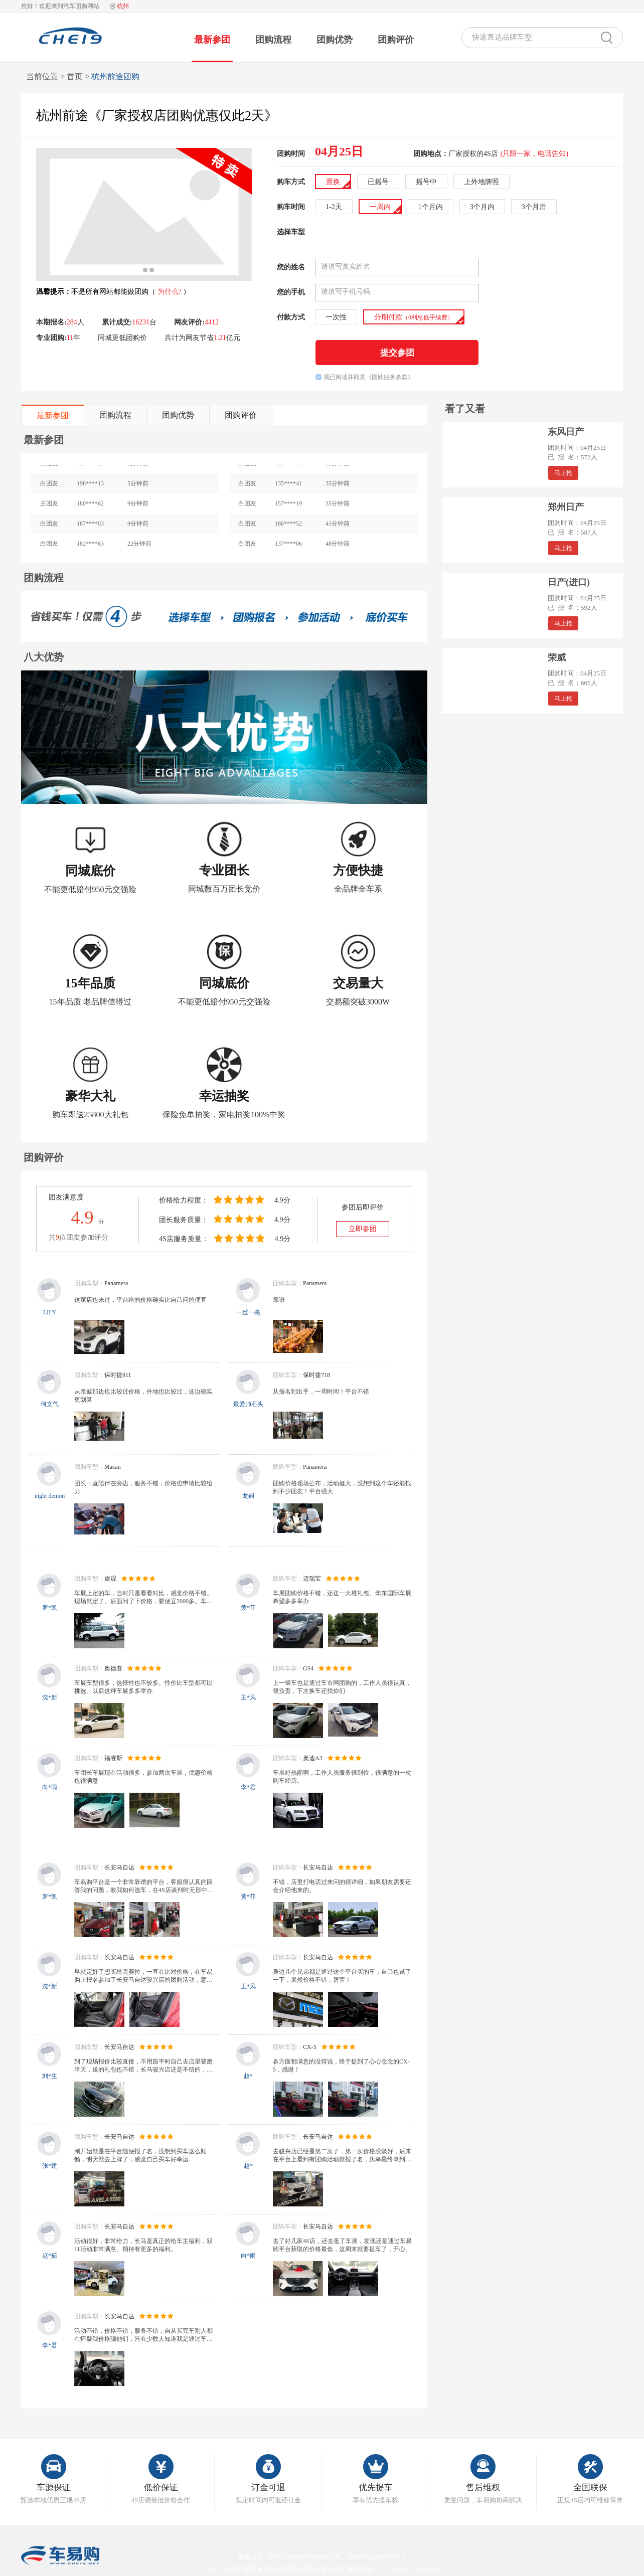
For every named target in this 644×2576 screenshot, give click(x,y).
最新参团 (212, 40)
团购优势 (334, 40)
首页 (75, 76)
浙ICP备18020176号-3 (377, 2556)
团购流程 (273, 40)
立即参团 (363, 1229)
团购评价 (396, 40)
